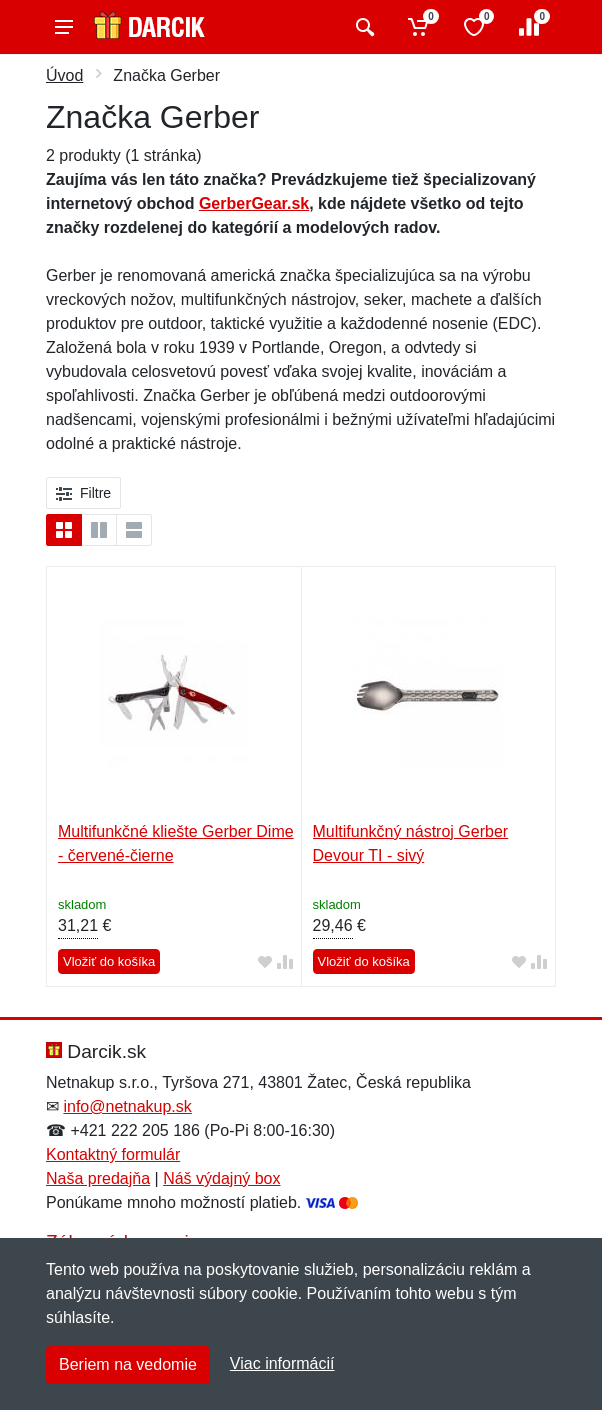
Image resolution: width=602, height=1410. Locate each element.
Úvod (64, 75)
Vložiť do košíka (109, 961)
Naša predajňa (98, 1178)
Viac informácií (282, 1363)
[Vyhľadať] (362, 27)
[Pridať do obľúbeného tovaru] (265, 962)
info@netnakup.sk (127, 1106)
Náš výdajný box (221, 1178)
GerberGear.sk (254, 203)
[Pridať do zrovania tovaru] (285, 962)
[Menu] (64, 27)
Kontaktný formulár (113, 1154)
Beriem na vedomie (128, 1364)
